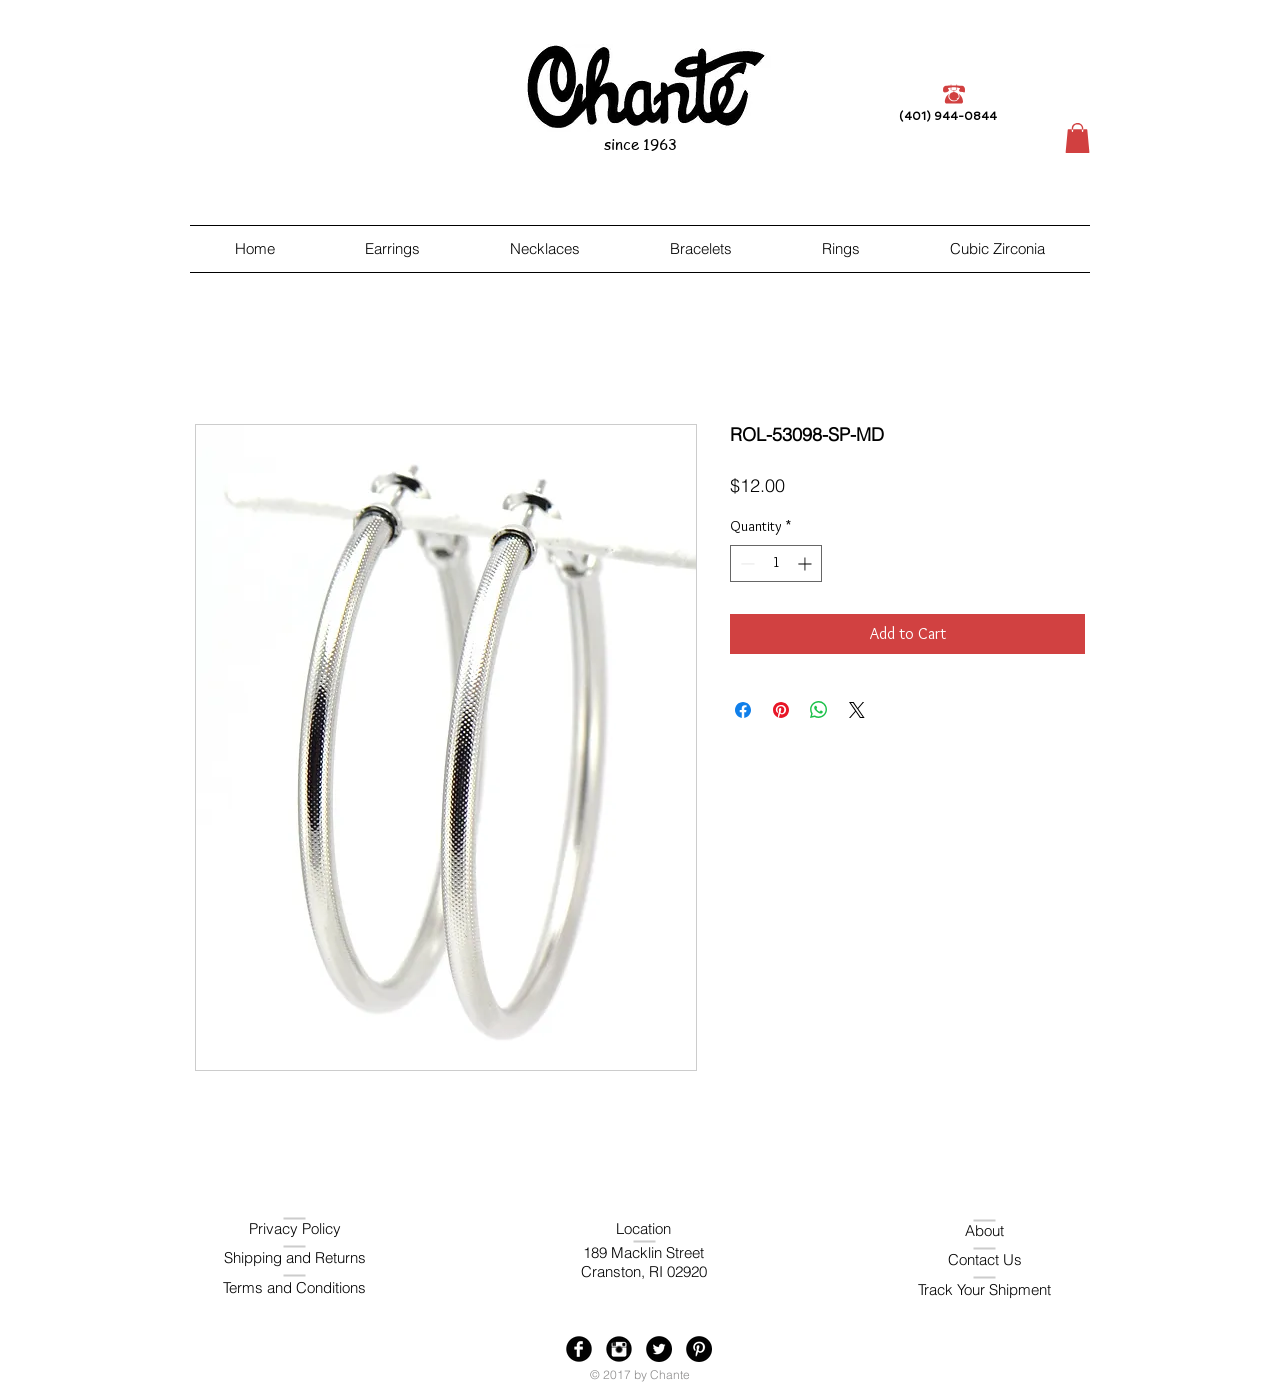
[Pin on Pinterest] (781, 710)
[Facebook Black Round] (579, 1349)
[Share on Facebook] (743, 710)
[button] (1077, 138)
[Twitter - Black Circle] (659, 1349)
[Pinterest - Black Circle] (699, 1349)
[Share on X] (857, 710)
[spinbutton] (776, 563)
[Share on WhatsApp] (819, 710)
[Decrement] (745, 563)
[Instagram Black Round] (619, 1349)
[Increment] (806, 563)
